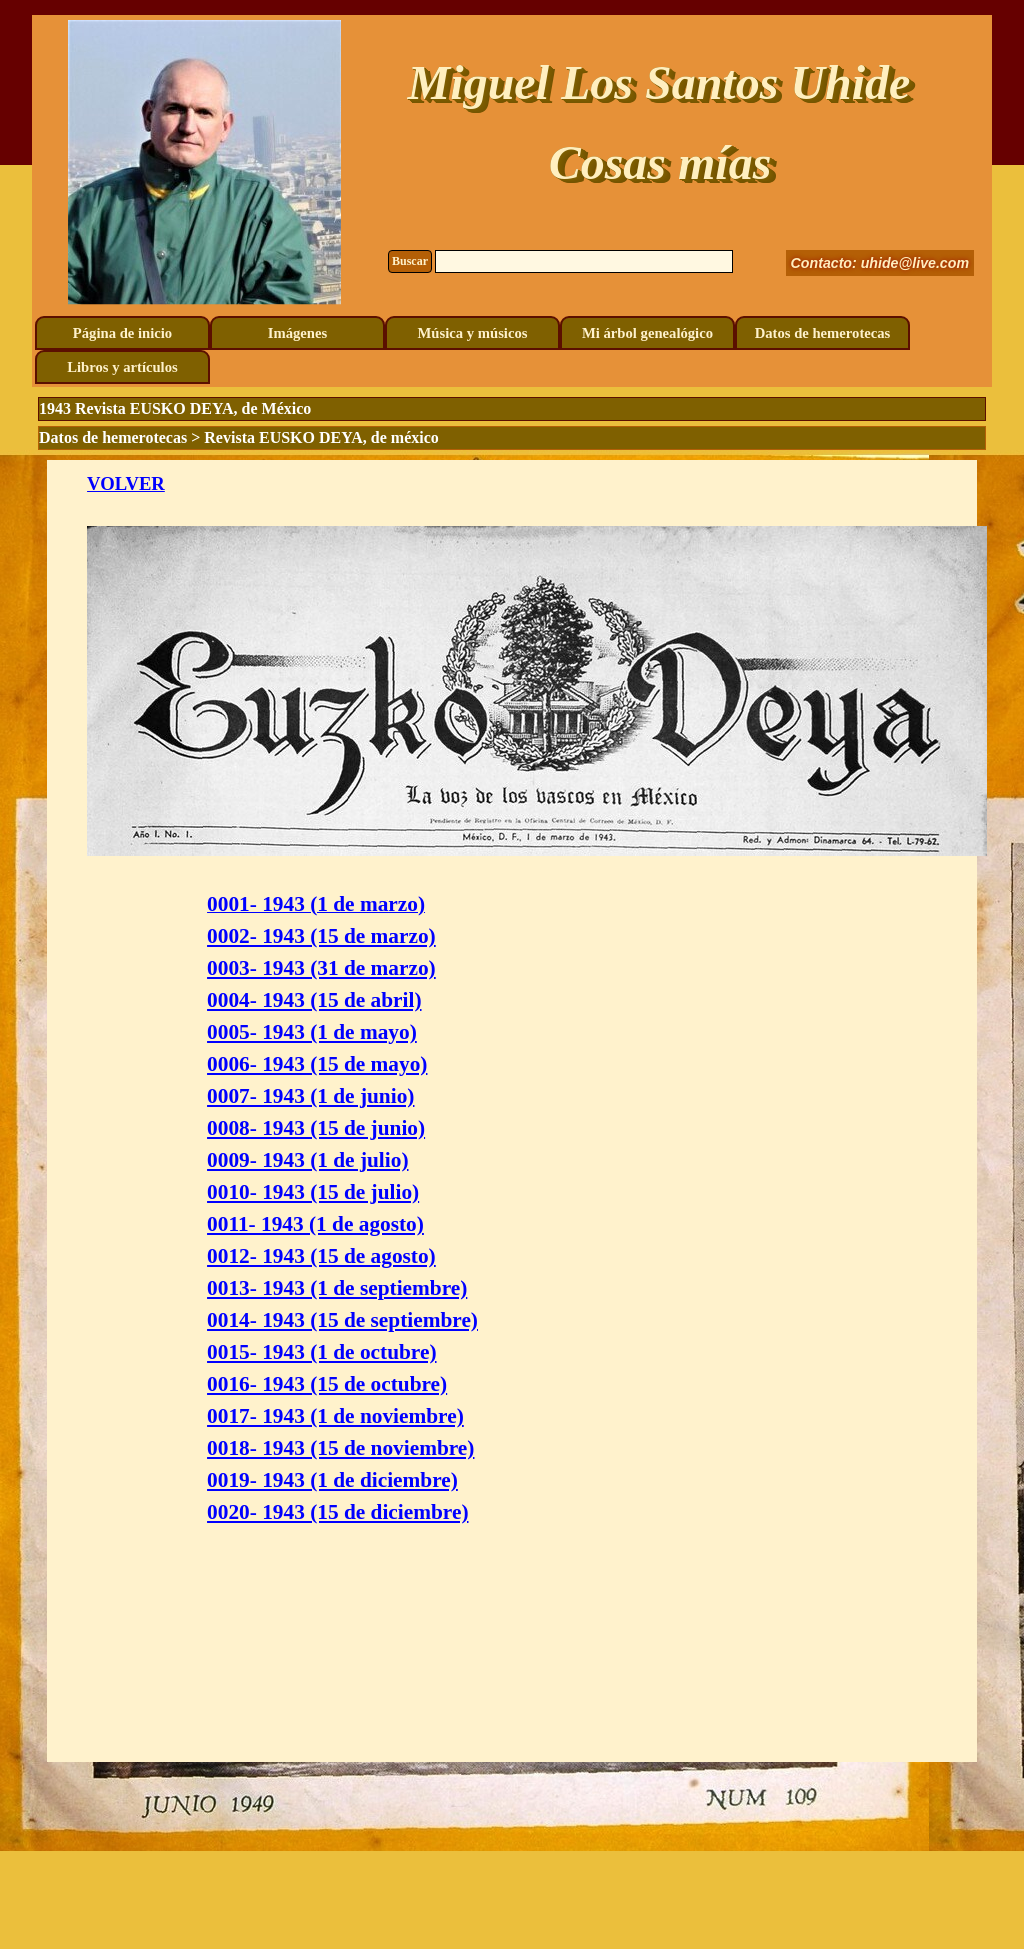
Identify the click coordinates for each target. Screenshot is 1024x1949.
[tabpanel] (512, 1111)
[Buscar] (584, 261)
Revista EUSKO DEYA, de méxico (321, 437)
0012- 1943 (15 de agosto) (321, 1256)
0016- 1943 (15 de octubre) (327, 1384)
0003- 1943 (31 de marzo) (321, 968)
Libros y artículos (122, 367)
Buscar (410, 261)
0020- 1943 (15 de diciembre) (337, 1512)
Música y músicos (473, 333)
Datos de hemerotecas (823, 333)
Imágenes (297, 333)
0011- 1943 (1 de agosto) (315, 1224)
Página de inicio (122, 333)
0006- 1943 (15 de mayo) (317, 1064)
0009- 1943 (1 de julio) (307, 1160)
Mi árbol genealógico (647, 333)
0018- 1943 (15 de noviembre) (340, 1448)
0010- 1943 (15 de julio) (313, 1192)
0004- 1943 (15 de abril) (314, 1000)
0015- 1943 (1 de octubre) (321, 1352)
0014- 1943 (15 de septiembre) (342, 1320)
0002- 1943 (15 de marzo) (321, 936)
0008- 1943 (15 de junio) (316, 1128)
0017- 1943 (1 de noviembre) (335, 1416)
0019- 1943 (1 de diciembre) (332, 1480)
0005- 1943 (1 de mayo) (312, 1032)
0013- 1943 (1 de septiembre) (337, 1288)
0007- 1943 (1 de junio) (310, 1096)
